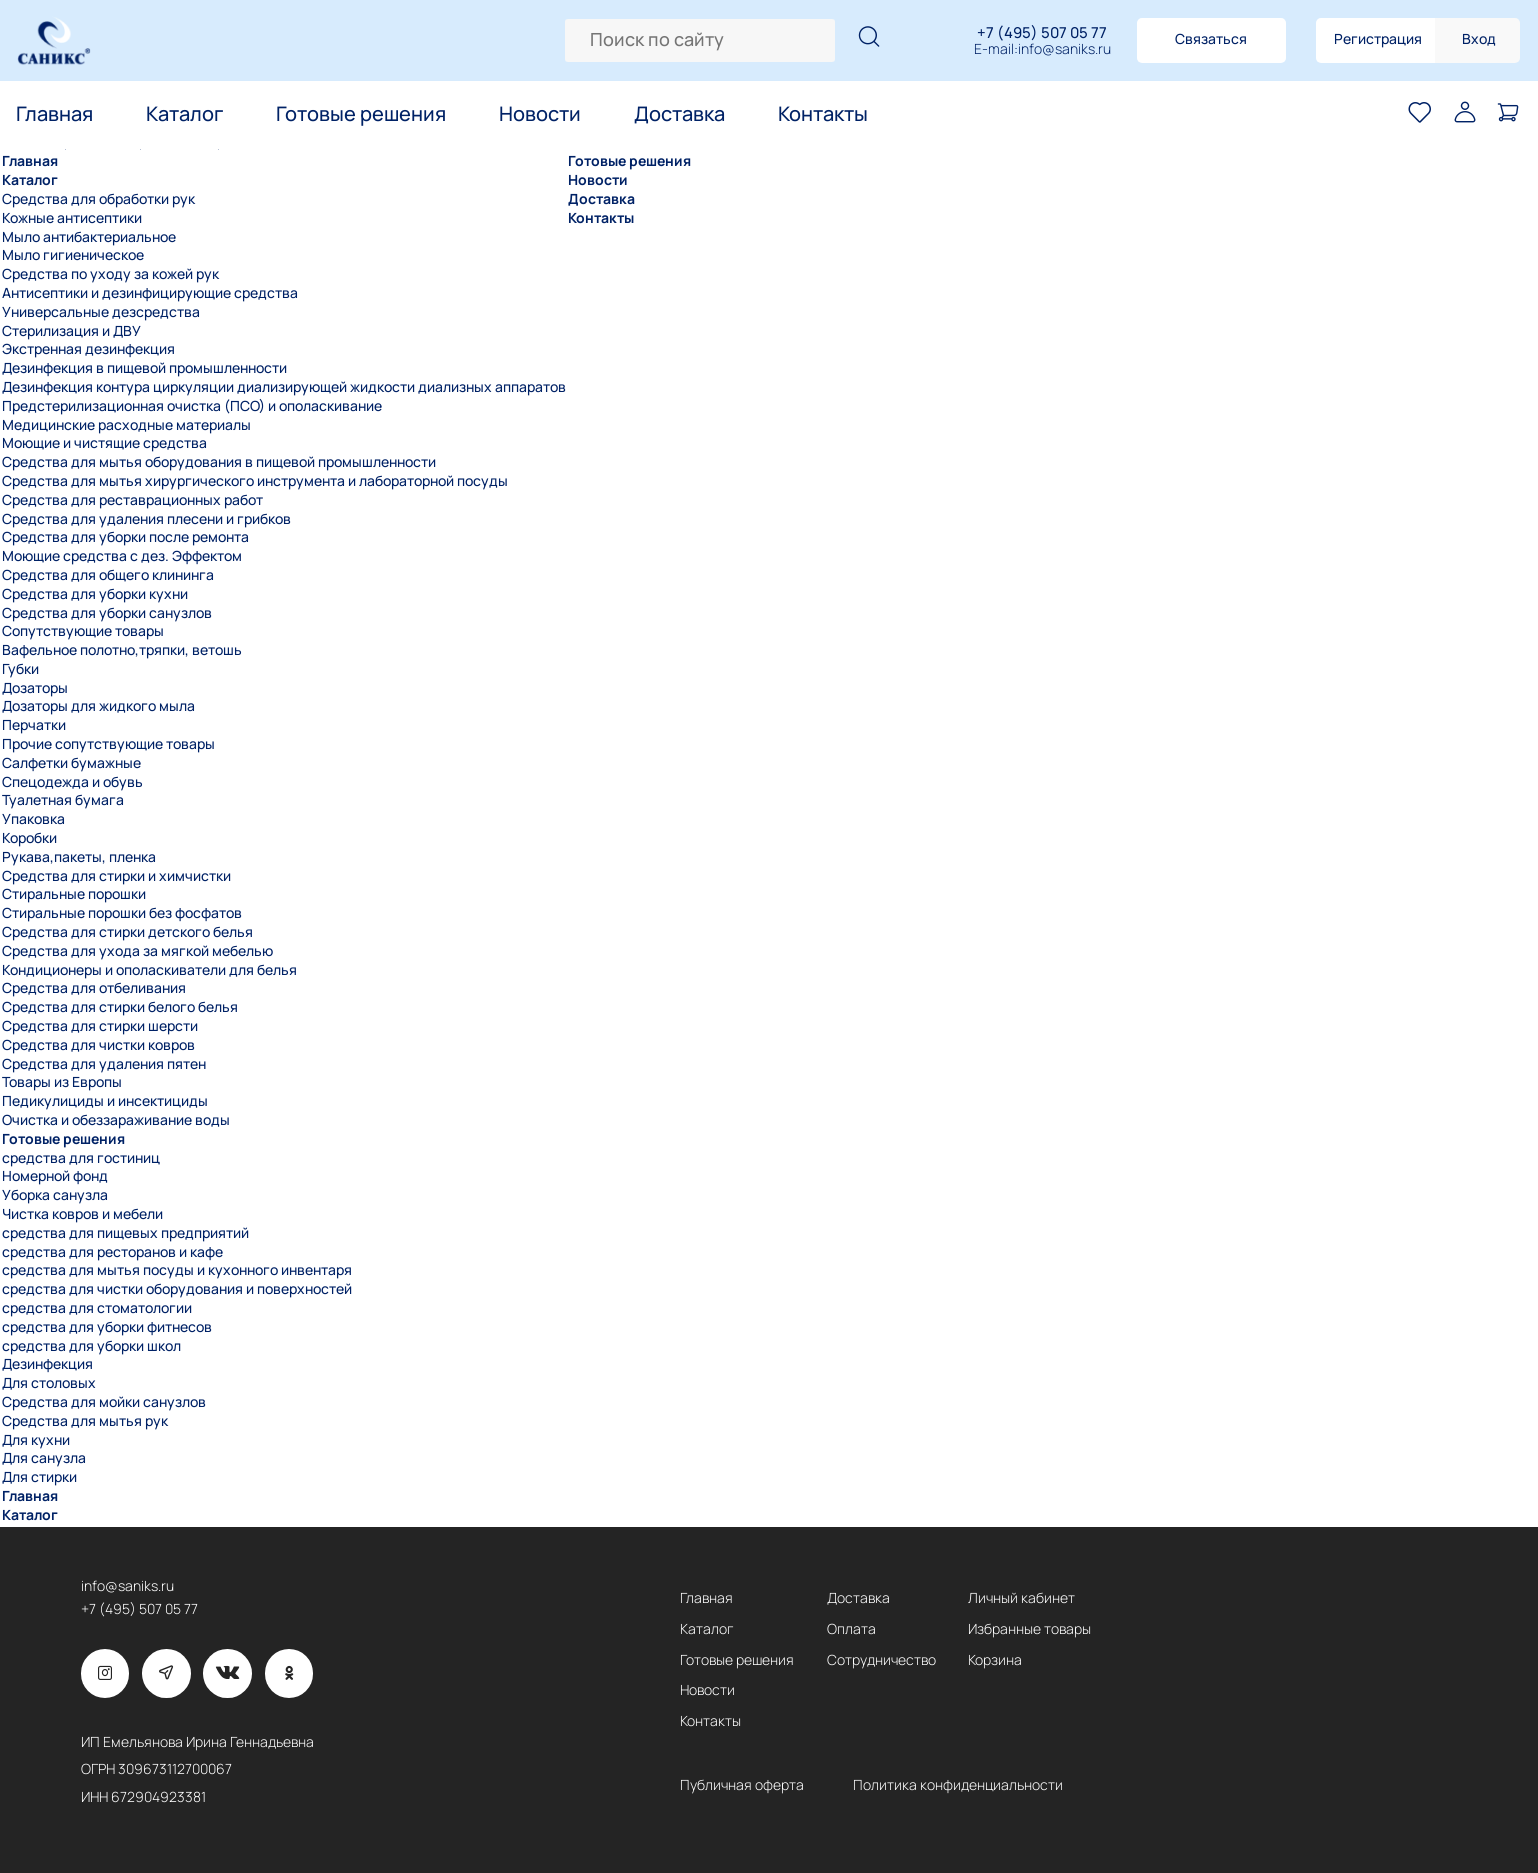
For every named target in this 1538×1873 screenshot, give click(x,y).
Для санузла (44, 1458)
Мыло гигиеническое (73, 255)
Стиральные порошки (74, 894)
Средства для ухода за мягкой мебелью (137, 951)
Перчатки (34, 725)
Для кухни (36, 1440)
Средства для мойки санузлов (104, 1402)
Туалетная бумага (63, 800)
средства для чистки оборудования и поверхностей (177, 1289)
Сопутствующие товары (83, 631)
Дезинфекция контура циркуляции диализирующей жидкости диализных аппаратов (284, 387)
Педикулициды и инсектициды (105, 1101)
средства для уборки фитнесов (107, 1327)
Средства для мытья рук (85, 1421)
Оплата (851, 1629)
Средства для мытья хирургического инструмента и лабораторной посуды (255, 481)
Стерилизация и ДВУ (71, 331)
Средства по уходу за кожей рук (110, 274)
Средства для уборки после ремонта (125, 537)
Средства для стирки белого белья (120, 1007)
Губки (20, 669)
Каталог (184, 114)
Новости (540, 114)
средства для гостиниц (81, 1158)
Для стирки (39, 1477)
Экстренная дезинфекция (88, 349)
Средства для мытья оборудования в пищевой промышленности (219, 462)
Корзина (995, 1660)
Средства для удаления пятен (104, 1064)
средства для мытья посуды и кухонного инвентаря (177, 1270)
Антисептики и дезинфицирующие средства (150, 293)
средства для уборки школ (91, 1346)
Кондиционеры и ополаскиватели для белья (149, 970)
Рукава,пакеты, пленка (79, 857)
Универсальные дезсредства (101, 312)
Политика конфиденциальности (958, 1785)
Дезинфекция (47, 1364)
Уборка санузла (55, 1195)
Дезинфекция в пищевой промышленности (144, 368)
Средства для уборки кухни (95, 594)
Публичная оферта (742, 1785)
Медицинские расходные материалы (126, 425)
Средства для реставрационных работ (132, 500)
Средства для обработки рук (98, 199)
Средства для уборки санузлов (107, 613)
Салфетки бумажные (71, 763)
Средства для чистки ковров (98, 1045)
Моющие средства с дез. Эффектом (122, 556)
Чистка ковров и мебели (82, 1214)
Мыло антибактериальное (89, 237)
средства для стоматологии (97, 1308)
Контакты (823, 114)
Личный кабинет (1021, 1598)
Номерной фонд (55, 1176)
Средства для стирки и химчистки (116, 876)
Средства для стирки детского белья (127, 932)
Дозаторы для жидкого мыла (98, 706)
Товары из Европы (62, 1082)
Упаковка (33, 819)
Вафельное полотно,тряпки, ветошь (122, 650)
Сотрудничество (881, 1660)
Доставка (679, 114)
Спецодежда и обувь (72, 782)
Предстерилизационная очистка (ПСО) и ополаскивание (192, 406)
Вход (1479, 38)
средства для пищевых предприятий (125, 1233)
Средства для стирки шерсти (100, 1026)
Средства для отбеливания (94, 988)
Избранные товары (1029, 1629)
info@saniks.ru (1064, 49)
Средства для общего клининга (108, 575)
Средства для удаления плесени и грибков (146, 519)
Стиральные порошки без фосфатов (122, 913)
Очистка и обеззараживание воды (116, 1120)
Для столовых (49, 1383)
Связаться (1211, 38)
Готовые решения (361, 114)
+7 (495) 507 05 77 (1042, 33)
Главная (54, 114)
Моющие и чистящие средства (104, 443)
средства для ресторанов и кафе (112, 1252)
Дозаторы (35, 688)
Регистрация (1378, 38)
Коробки (29, 838)
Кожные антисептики (72, 218)
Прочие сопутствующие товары (108, 744)
